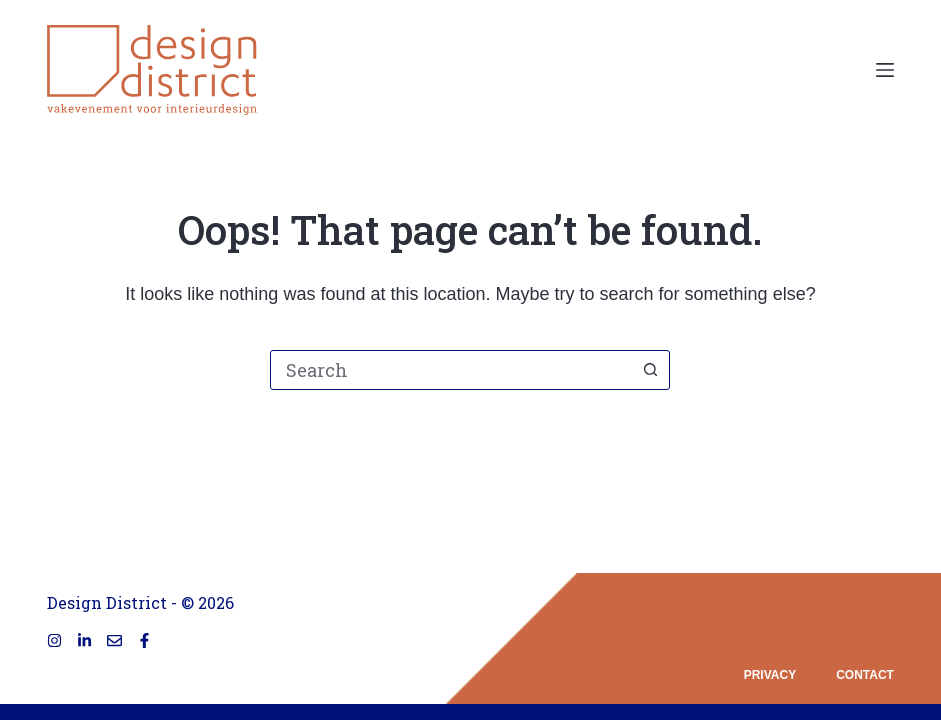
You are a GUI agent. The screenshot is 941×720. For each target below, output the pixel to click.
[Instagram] (54, 640)
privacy (770, 675)
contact (865, 675)
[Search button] (650, 370)
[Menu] (885, 70)
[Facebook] (144, 640)
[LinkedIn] (84, 640)
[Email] (114, 640)
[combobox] (451, 370)
